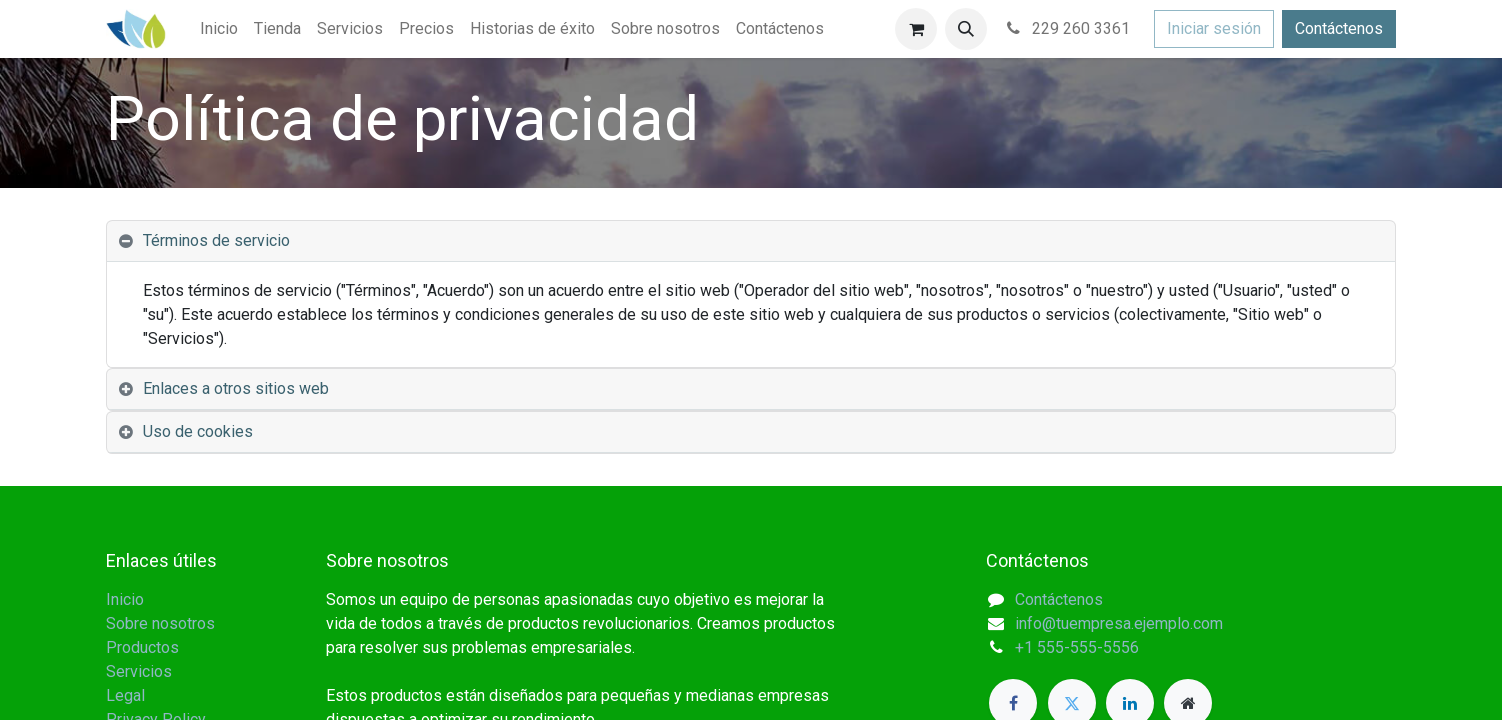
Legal (125, 695)
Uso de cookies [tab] (198, 431)
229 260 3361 (1066, 28)
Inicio (125, 599)
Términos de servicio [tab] (216, 240)
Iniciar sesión (1214, 28)
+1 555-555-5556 (1077, 647)
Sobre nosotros (160, 623)
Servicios (139, 671)
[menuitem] (219, 29)
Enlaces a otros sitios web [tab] (236, 388)
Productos (142, 647)
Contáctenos (1339, 28)
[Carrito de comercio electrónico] (916, 29)
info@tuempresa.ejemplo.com (1119, 623)
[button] (966, 29)
